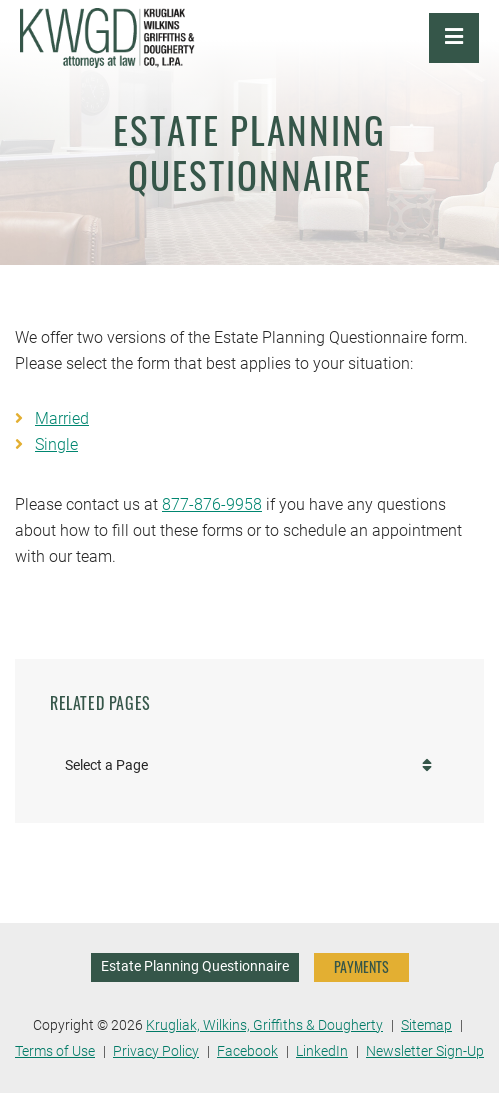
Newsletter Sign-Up (425, 1051)
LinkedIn (322, 1051)
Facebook (247, 1051)
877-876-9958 (212, 504)
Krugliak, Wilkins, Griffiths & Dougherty (264, 1025)
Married (62, 418)
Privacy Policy (156, 1051)
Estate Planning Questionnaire (195, 966)
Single (56, 444)
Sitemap (426, 1025)
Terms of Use (55, 1051)
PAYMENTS (361, 966)
